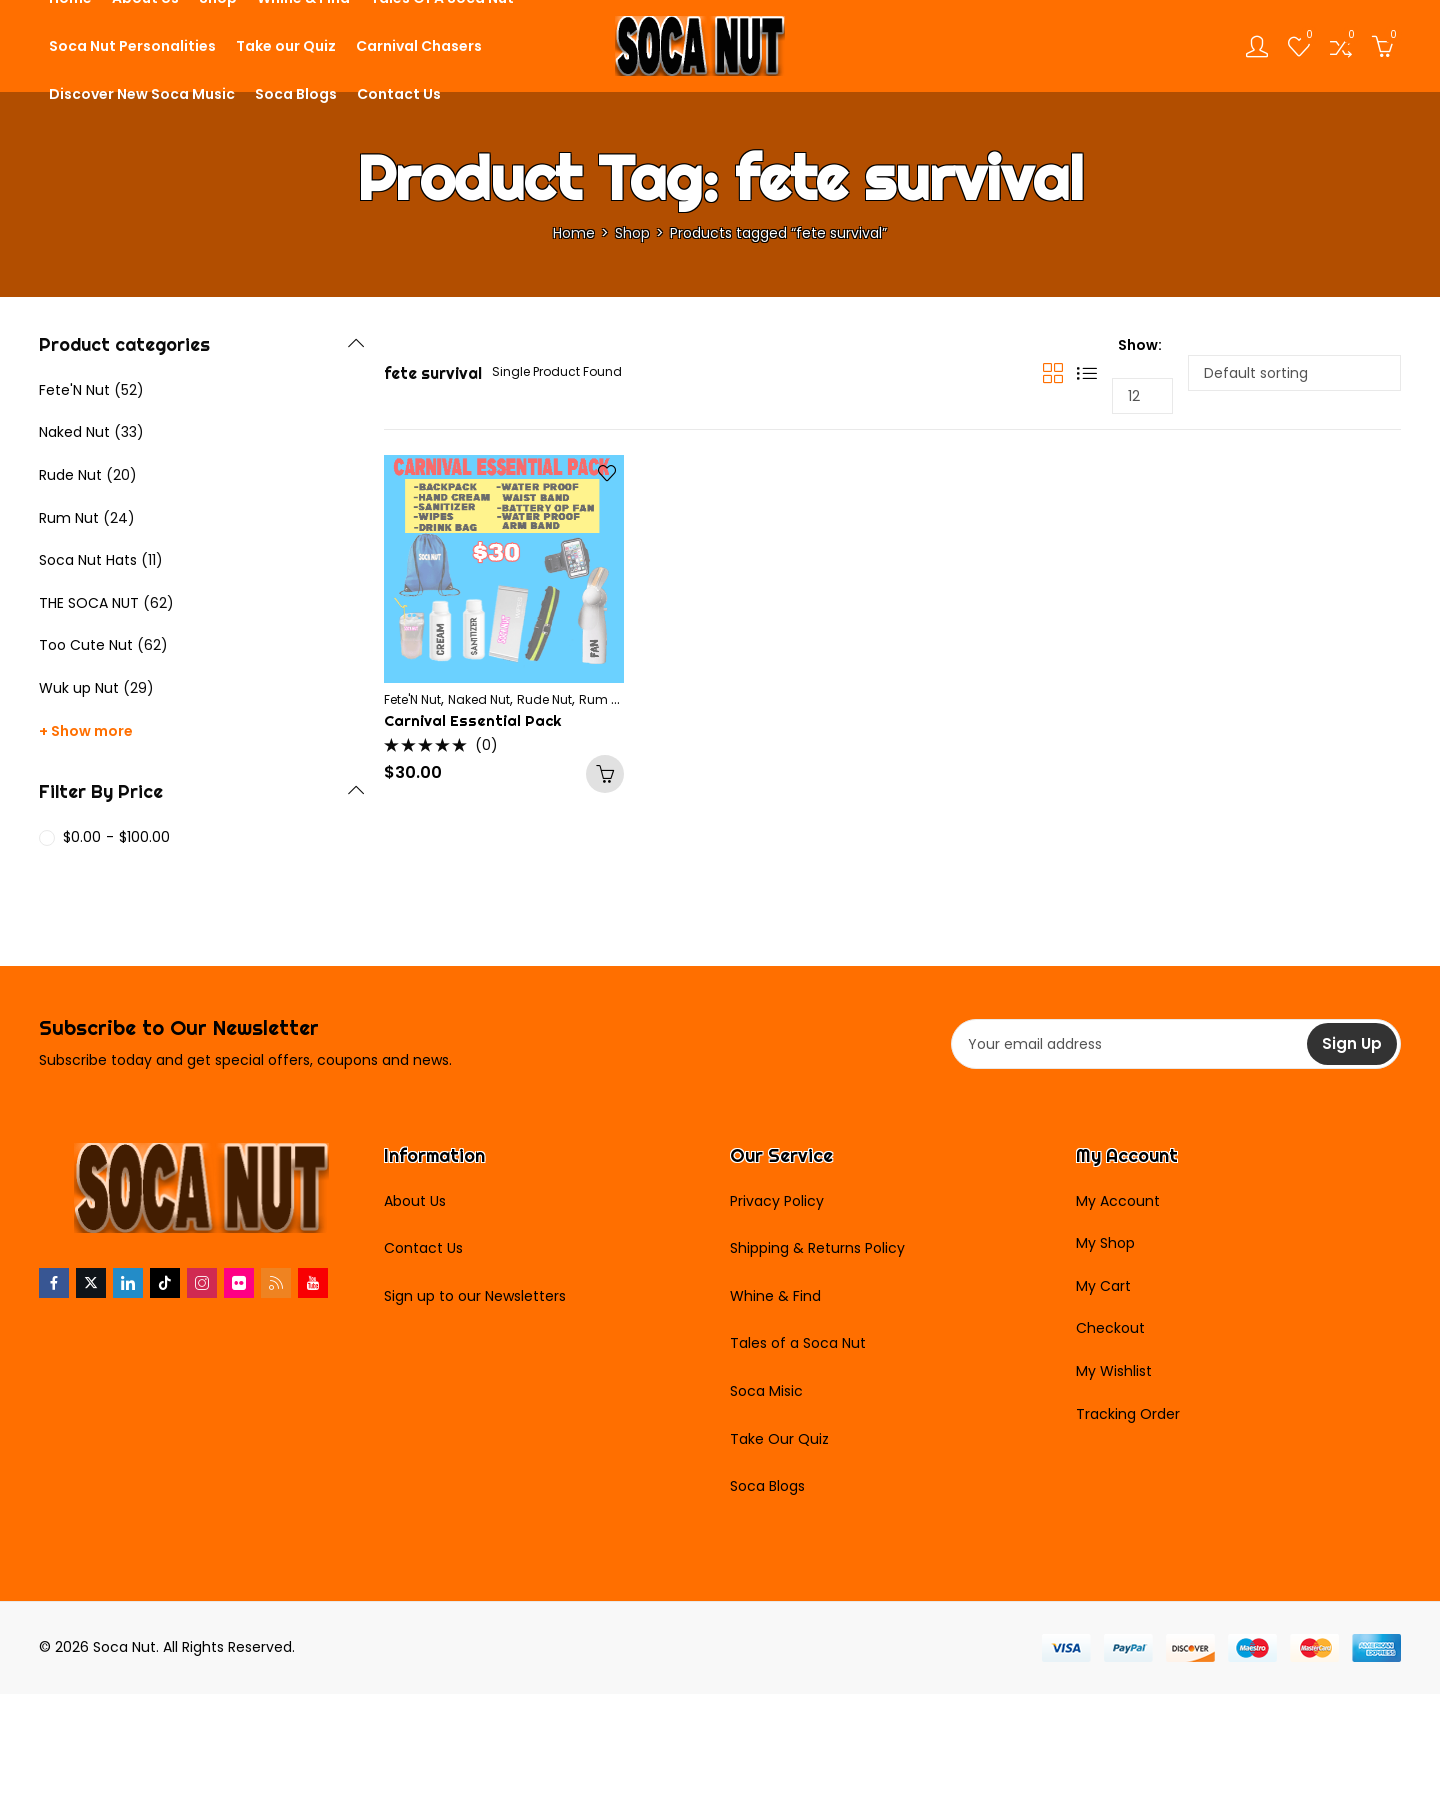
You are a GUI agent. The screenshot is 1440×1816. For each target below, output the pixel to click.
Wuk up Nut (79, 688)
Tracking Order (1128, 1414)
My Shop (1105, 1243)
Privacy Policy (777, 1201)
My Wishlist (1114, 1371)
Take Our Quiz (779, 1439)
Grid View (1053, 373)
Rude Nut (544, 699)
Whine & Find (775, 1296)
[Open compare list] (1341, 46)
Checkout (1110, 1328)
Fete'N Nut (412, 699)
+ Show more (86, 731)
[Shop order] (1294, 373)
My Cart (1103, 1286)
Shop (632, 233)
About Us (415, 1201)
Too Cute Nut (86, 645)
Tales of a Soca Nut (798, 1343)
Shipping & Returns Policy (817, 1248)
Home (574, 233)
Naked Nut (479, 699)
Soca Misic (766, 1391)
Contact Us (423, 1248)
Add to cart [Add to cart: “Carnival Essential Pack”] (605, 774)
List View (1087, 373)
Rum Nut (605, 699)
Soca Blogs (767, 1486)
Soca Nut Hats (88, 560)
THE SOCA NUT (89, 603)
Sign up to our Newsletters (475, 1296)
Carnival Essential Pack (472, 720)
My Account (1118, 1201)
